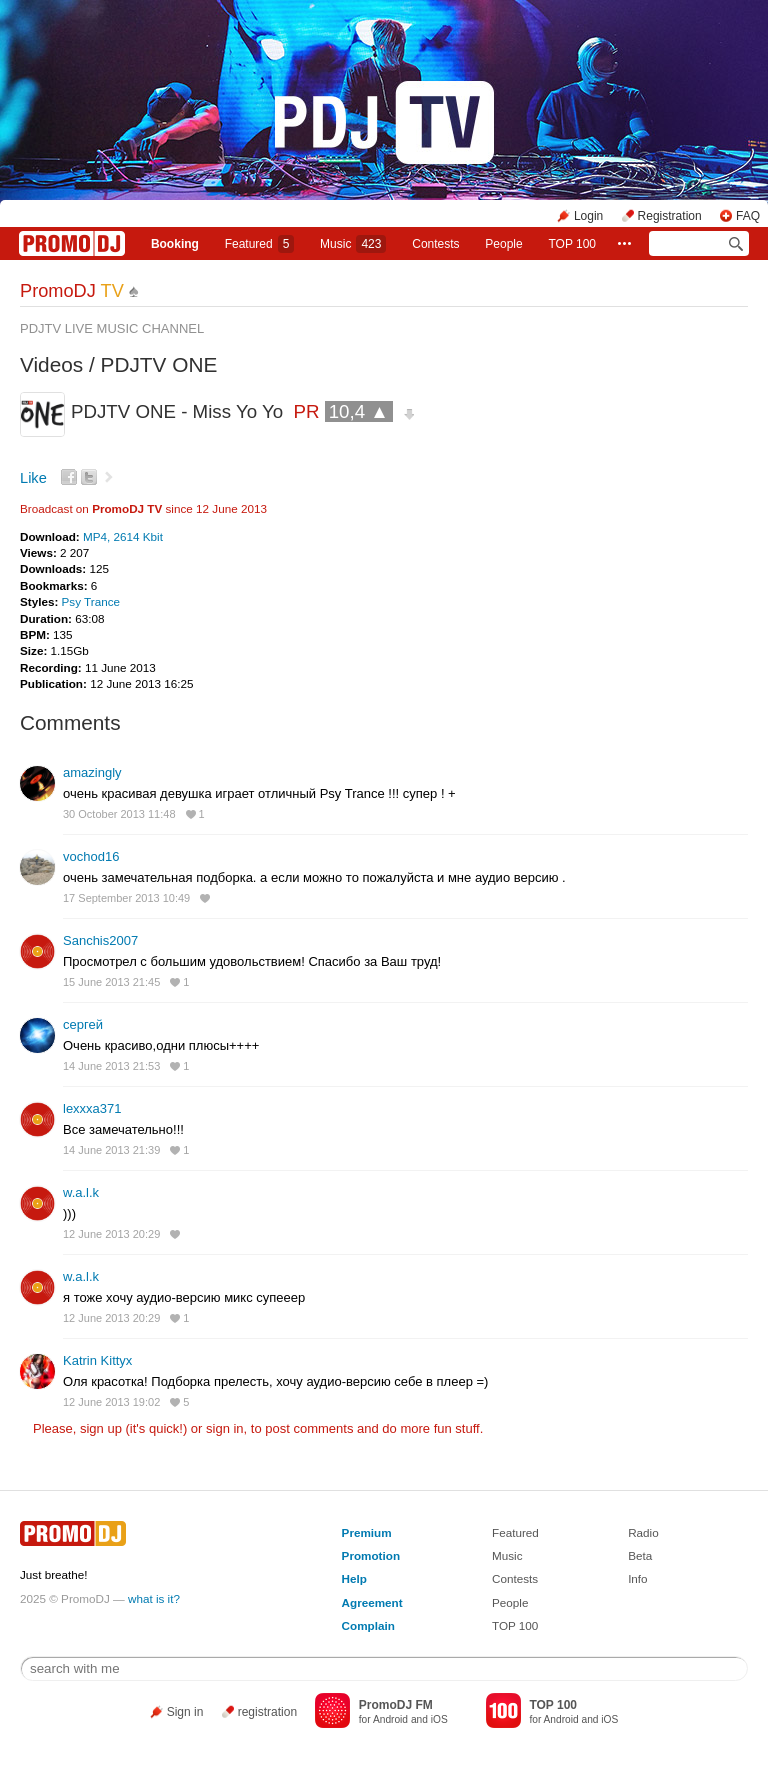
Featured (260, 244)
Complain (368, 1625)
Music (353, 244)
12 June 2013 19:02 (111, 1402)
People (503, 244)
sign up (101, 1428)
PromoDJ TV (127, 508)
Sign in (185, 1712)
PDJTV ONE (159, 364)
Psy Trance (91, 601)
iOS (439, 1719)
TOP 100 (572, 244)
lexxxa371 (92, 1108)
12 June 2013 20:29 (111, 1234)
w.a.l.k (81, 1192)
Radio (643, 1532)
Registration (670, 216)
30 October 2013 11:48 (119, 814)
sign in (225, 1428)
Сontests (435, 244)
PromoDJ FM (396, 1705)
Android (390, 1719)
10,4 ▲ (359, 411)
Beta (640, 1555)
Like (33, 478)
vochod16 (91, 856)
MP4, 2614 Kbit (123, 536)
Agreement (372, 1602)
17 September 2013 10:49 (126, 898)
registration (267, 1712)
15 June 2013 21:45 (111, 982)
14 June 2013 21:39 (111, 1150)
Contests (515, 1578)
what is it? (154, 1598)
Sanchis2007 (100, 940)
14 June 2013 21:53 (111, 1066)
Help (354, 1578)
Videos (51, 364)
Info (638, 1578)
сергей (83, 1024)
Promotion (371, 1555)
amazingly (92, 772)
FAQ (748, 216)
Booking (175, 244)
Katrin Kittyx (97, 1360)
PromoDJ (72, 291)
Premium (367, 1532)
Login (588, 216)
